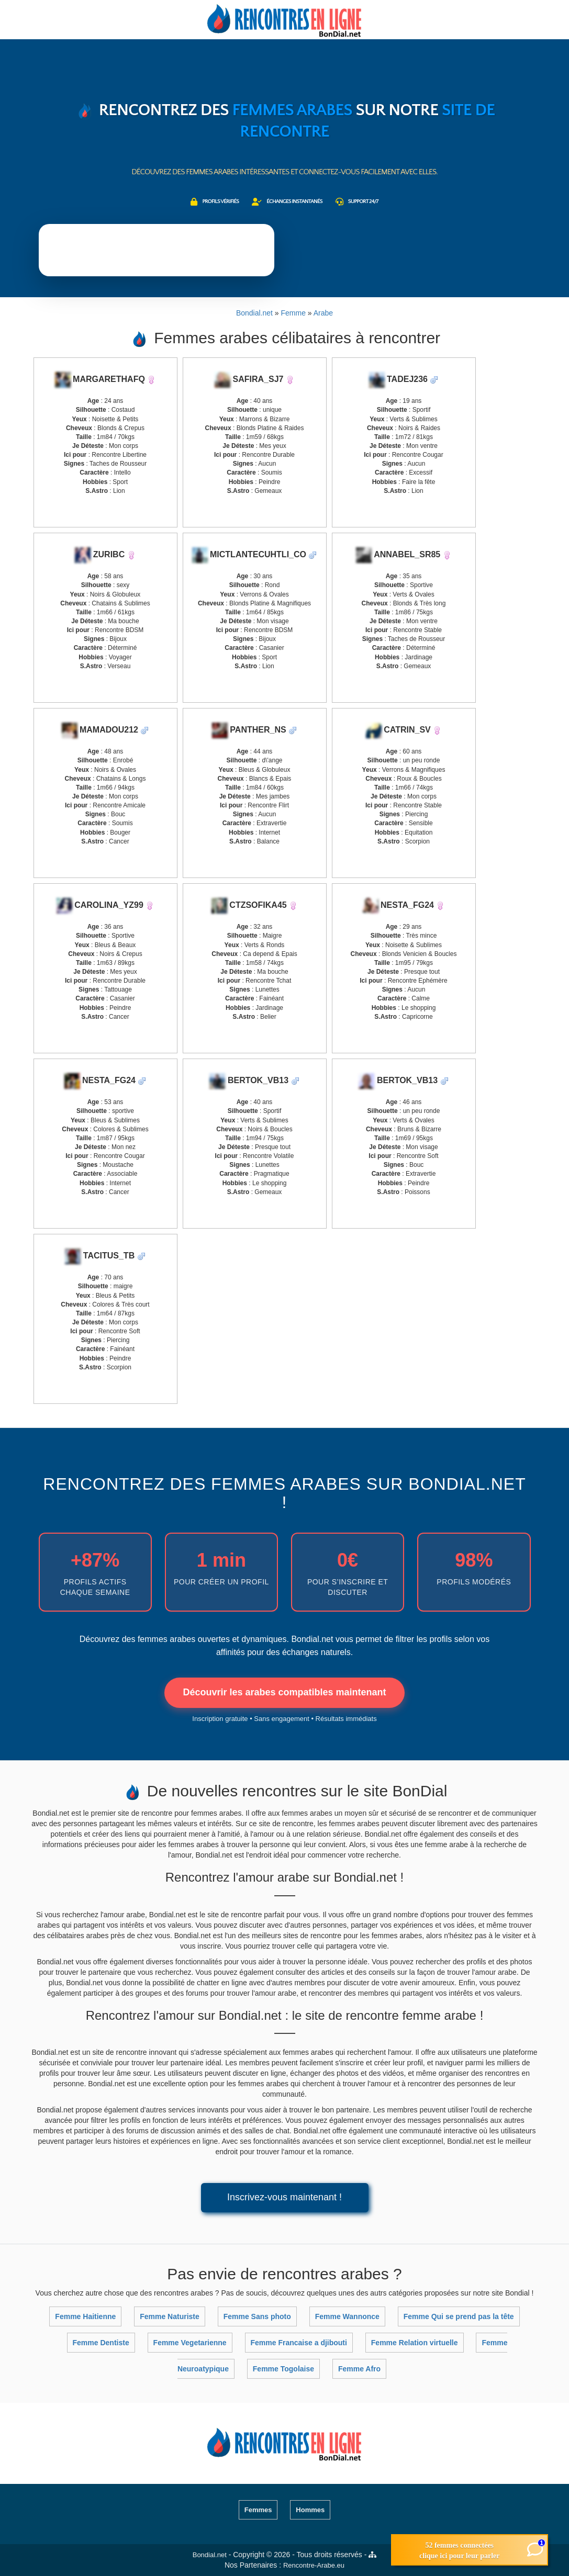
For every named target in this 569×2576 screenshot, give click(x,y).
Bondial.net (210, 2555)
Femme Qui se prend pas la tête (459, 2316)
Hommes (310, 2510)
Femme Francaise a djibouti (299, 2342)
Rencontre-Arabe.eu (313, 2565)
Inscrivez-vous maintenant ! (284, 2197)
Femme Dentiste (101, 2342)
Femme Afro (359, 2369)
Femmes (258, 2510)
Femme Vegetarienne (190, 2342)
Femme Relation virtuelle (414, 2342)
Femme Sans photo (257, 2316)
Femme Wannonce (347, 2316)
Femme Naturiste (169, 2316)
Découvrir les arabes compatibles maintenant (284, 1692)
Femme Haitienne (85, 2316)
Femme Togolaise (283, 2369)
